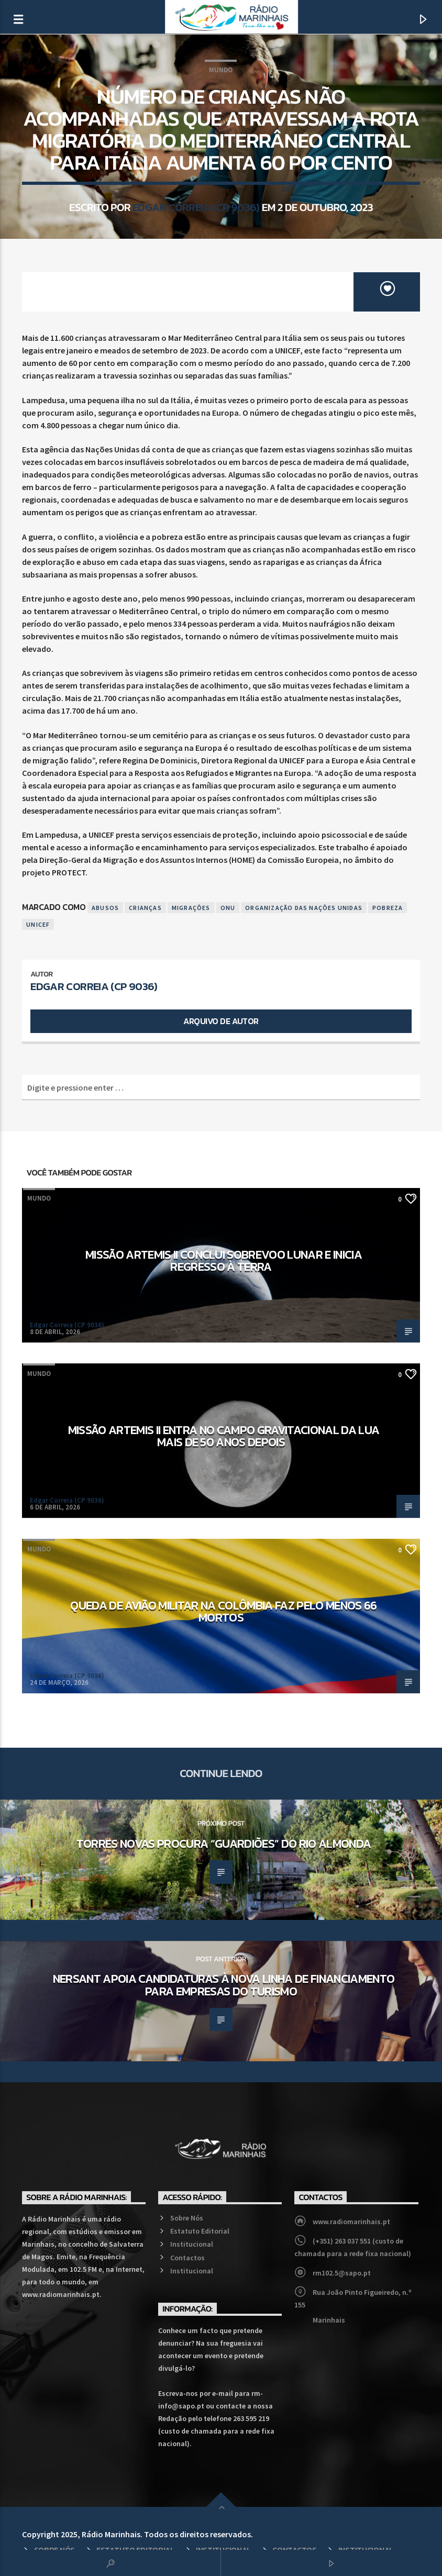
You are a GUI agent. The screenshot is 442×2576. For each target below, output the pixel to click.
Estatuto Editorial (199, 2231)
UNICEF (38, 924)
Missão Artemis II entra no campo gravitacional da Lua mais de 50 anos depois (223, 1436)
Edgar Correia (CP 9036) (196, 207)
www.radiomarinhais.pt (351, 2221)
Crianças (145, 908)
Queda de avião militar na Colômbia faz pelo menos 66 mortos (223, 1611)
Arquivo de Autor (220, 1021)
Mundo (221, 69)
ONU (228, 908)
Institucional (191, 2244)
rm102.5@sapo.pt (342, 2273)
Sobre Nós (186, 2218)
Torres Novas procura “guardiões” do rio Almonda (223, 1843)
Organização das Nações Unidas (303, 908)
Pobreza (387, 908)
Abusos (105, 908)
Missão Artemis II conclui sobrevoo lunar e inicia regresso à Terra (223, 1261)
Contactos (187, 2257)
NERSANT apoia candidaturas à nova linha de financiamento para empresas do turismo (223, 1985)
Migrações (191, 908)
